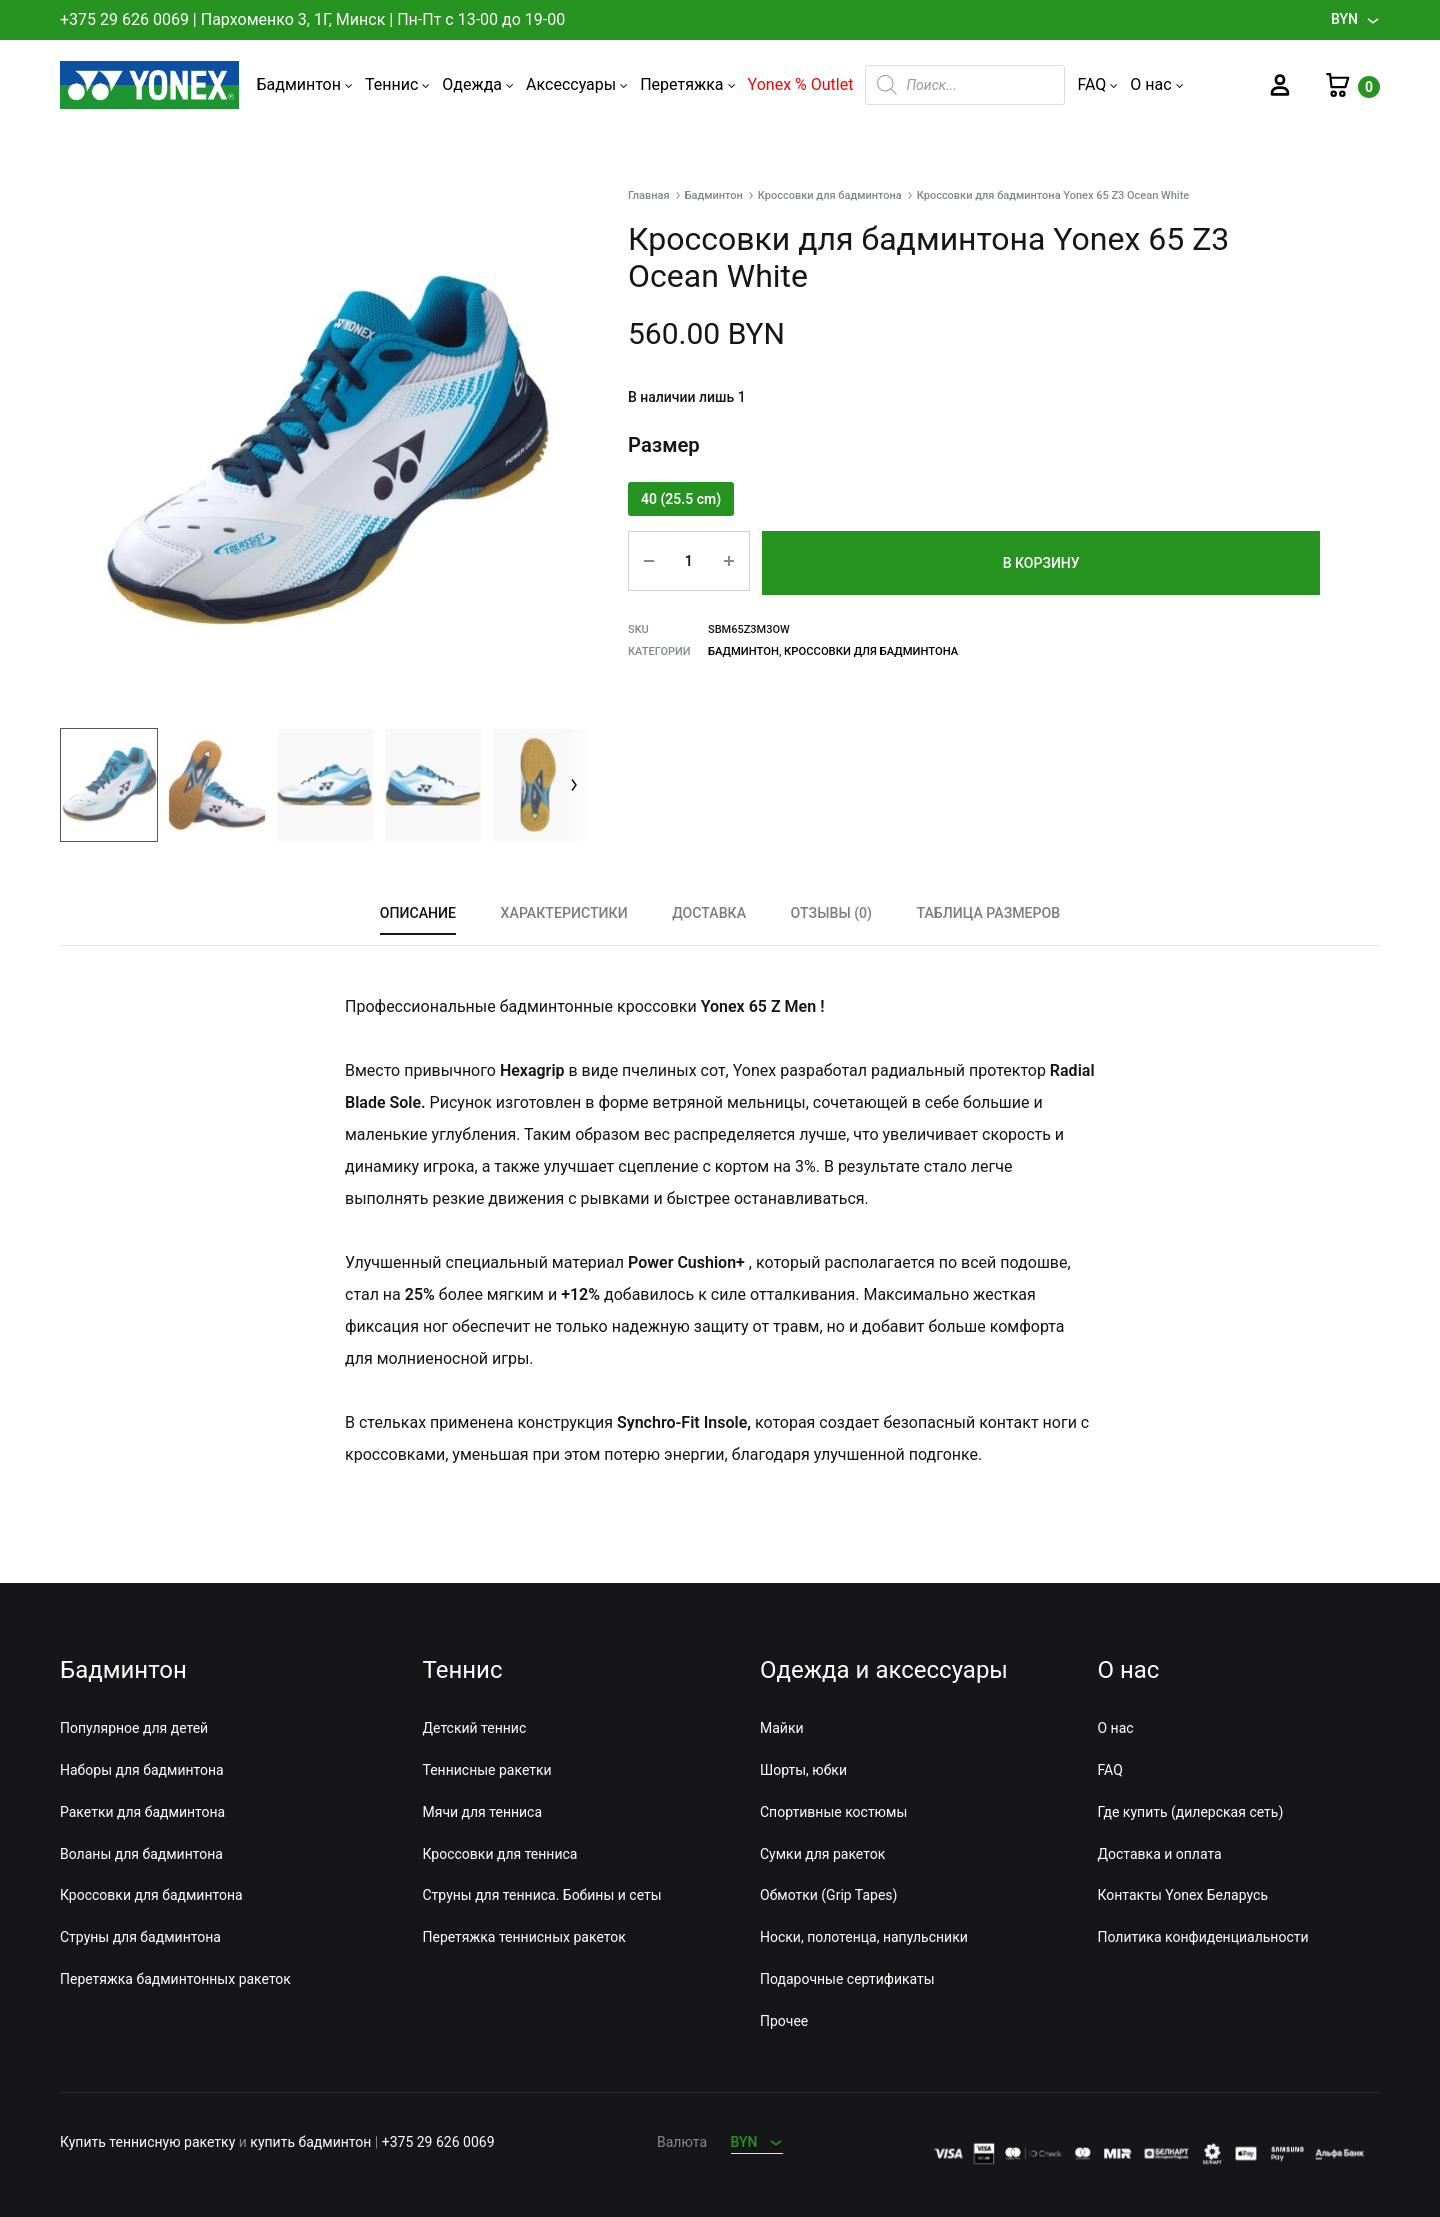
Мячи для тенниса (483, 1812)
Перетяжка (687, 84)
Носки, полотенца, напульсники (864, 1938)
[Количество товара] (686, 561)
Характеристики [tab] (565, 912)
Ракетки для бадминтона (142, 1812)
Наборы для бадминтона (142, 1771)
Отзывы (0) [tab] (830, 912)
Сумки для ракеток (822, 1854)
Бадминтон (304, 84)
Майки (782, 1729)
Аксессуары (577, 84)
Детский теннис (475, 1729)
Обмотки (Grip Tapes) (828, 1896)
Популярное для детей (134, 1729)
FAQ (1097, 84)
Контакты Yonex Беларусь (1183, 1896)
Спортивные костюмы (833, 1812)
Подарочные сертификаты (847, 1979)
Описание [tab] (420, 912)
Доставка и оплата (1160, 1854)
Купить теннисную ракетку (147, 2143)
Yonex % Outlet (801, 84)
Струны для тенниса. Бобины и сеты (542, 1896)
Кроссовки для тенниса (500, 1854)
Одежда (478, 84)
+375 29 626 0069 (124, 19)
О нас (1156, 84)
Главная (649, 195)
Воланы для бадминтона (141, 1854)
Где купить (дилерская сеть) (1191, 1812)
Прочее (784, 2021)
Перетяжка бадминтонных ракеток (175, 1979)
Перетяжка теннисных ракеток (524, 1938)
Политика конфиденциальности (1203, 1938)
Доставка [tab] (709, 912)
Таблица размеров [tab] (986, 912)
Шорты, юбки (803, 1771)
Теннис (397, 84)
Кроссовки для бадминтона (830, 195)
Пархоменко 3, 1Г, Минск (293, 19)
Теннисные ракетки (487, 1771)
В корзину (1040, 561)
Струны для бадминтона (140, 1938)
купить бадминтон (310, 2143)
